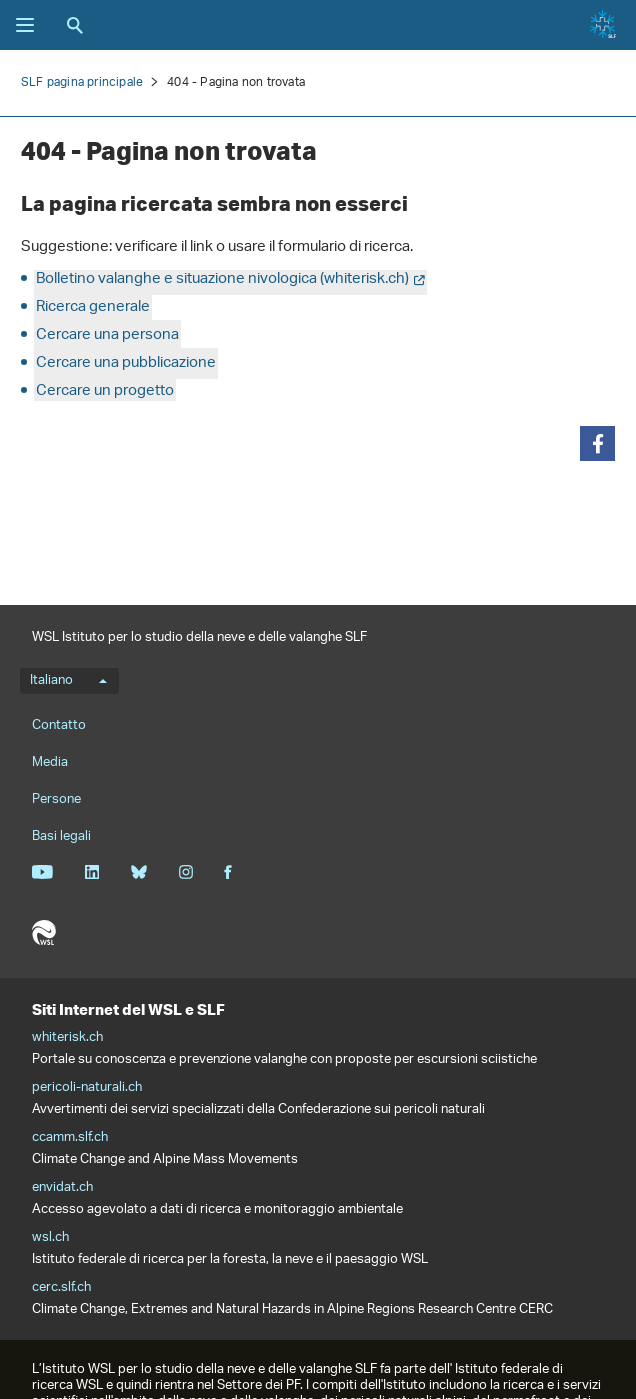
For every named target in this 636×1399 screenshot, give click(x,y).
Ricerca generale (93, 307)
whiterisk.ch (67, 1038)
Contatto (59, 725)
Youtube (42, 872)
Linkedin (91, 872)
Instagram (185, 872)
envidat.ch (62, 1188)
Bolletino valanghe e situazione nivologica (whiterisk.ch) (222, 279)
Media (50, 762)
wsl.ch (50, 1238)
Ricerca (75, 25)
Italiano (68, 681)
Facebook (228, 872)
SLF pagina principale (82, 82)
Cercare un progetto (105, 391)
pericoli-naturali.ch (87, 1088)
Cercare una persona (107, 335)
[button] (597, 443)
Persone (56, 799)
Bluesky (138, 872)
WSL (44, 933)
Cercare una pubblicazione (126, 363)
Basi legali (61, 836)
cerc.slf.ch (61, 1288)
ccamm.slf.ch (70, 1138)
